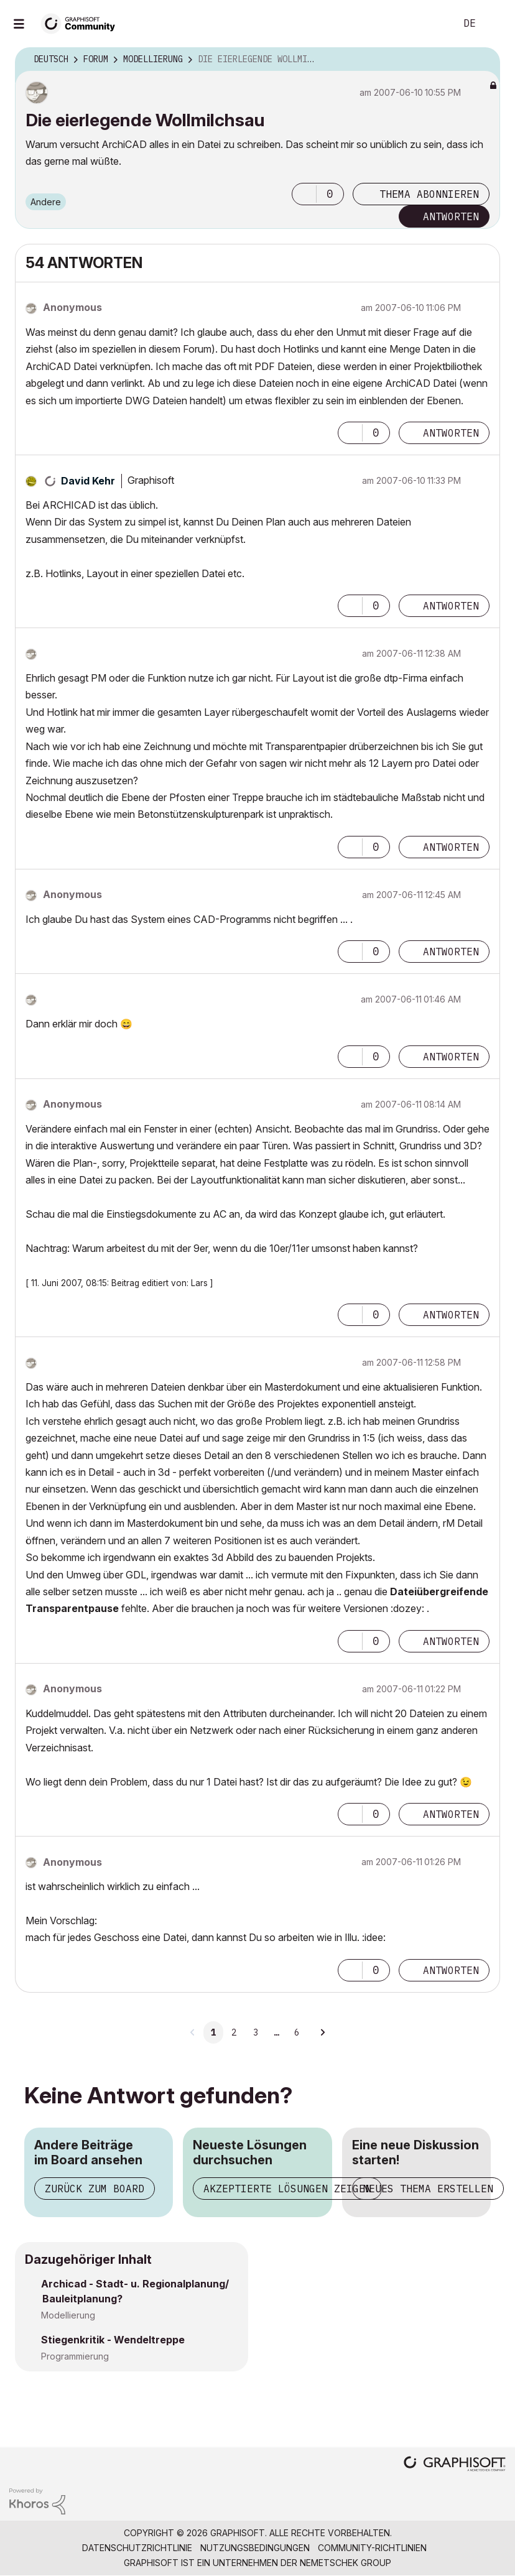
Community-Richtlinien (372, 2547)
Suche (432, 23)
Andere (45, 202)
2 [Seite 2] (233, 2032)
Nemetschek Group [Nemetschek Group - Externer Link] (345, 2562)
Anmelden (495, 23)
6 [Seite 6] (296, 2032)
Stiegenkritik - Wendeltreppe (113, 2339)
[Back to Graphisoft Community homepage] (82, 22)
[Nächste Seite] (322, 2032)
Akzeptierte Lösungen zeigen (287, 2188)
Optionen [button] (483, 59)
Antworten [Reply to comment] (451, 433)
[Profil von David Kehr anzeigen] (88, 481)
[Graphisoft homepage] (455, 2465)
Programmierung (75, 2356)
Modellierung (68, 2315)
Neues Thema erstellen (428, 2188)
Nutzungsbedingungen (255, 2547)
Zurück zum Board (94, 2188)
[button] (304, 194)
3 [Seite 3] (255, 2032)
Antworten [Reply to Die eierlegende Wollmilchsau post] (451, 216)
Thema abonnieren (429, 194)
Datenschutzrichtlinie (137, 2547)
